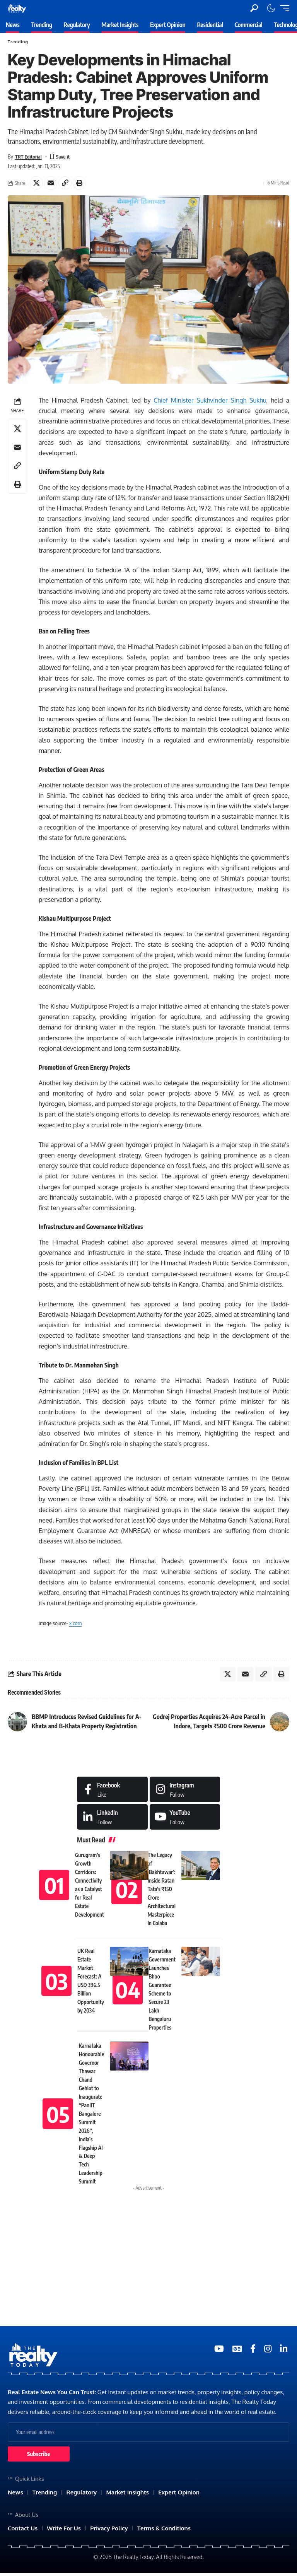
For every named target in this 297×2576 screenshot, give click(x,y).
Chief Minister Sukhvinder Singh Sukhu (210, 401)
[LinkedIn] (112, 1819)
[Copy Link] (65, 183)
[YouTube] (219, 2350)
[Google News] (237, 2350)
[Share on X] (36, 183)
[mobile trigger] (282, 8)
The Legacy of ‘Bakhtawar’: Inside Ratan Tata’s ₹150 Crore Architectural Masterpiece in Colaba (162, 1890)
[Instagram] (185, 1791)
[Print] (79, 183)
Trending (18, 41)
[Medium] (185, 1819)
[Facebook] (112, 1791)
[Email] (50, 183)
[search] (254, 8)
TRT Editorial (29, 156)
